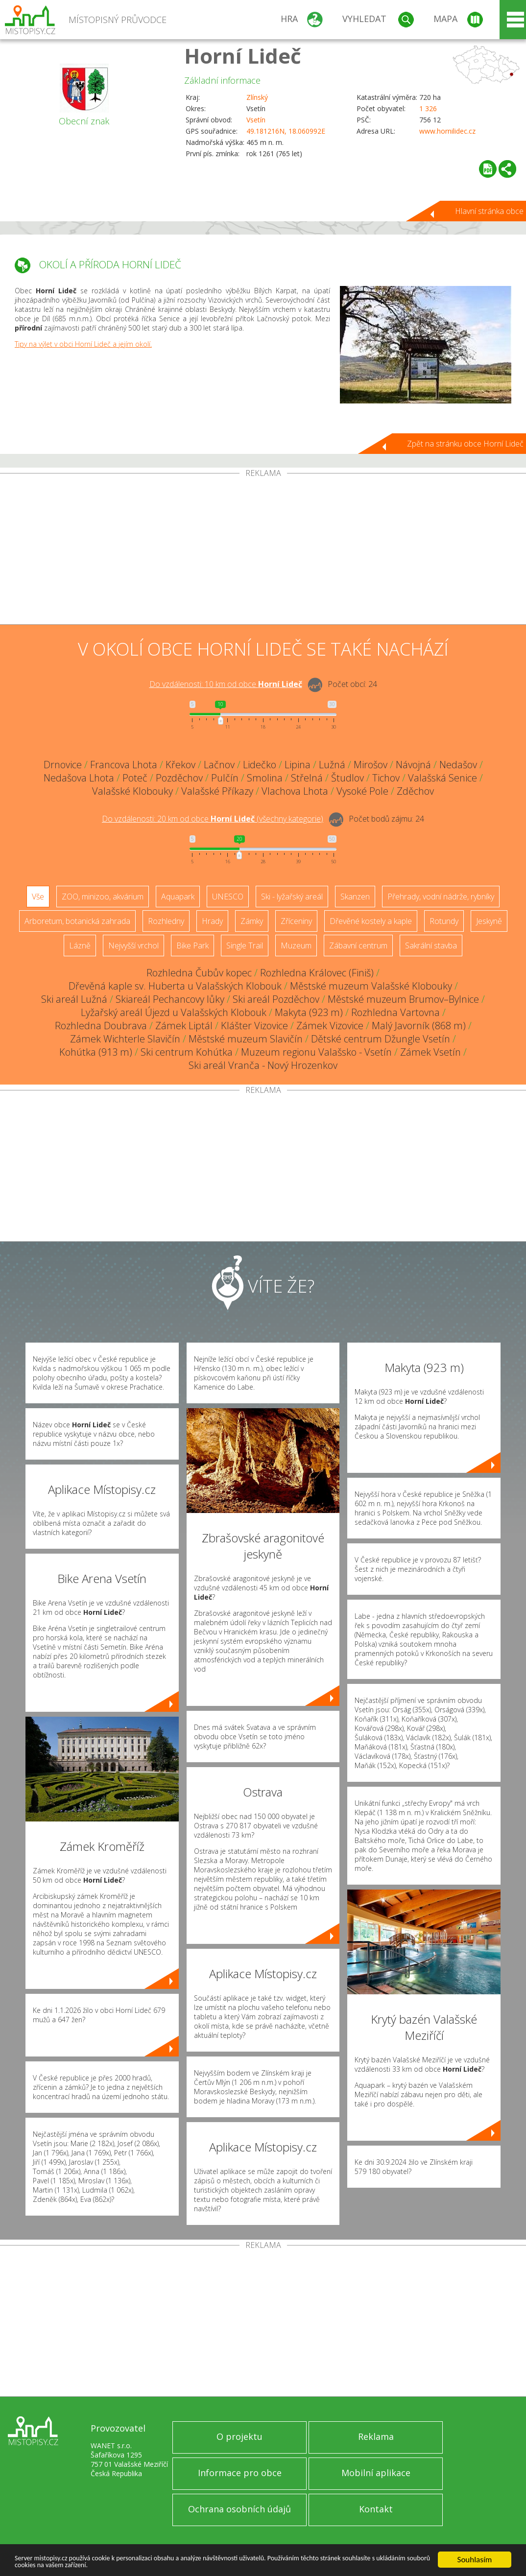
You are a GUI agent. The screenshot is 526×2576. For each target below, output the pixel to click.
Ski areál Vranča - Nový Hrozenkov (263, 1065)
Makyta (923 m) (309, 1012)
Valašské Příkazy (217, 791)
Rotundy (444, 921)
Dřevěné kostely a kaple (371, 921)
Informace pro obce (240, 2473)
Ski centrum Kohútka (187, 1052)
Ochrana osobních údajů (239, 2509)
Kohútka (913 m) (95, 1052)
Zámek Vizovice (329, 1025)
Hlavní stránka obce (489, 211)
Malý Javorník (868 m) (419, 1025)
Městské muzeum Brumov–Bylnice (403, 999)
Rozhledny (166, 921)
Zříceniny (296, 921)
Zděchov (415, 791)
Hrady (212, 921)
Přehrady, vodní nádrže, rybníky (440, 896)
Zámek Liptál (184, 1025)
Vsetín (255, 119)
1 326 (428, 108)
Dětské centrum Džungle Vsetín (380, 1038)
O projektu (239, 2436)
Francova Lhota (123, 764)
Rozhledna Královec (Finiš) (317, 972)
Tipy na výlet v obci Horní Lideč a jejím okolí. (83, 344)
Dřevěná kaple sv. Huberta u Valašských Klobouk (175, 986)
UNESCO (227, 896)
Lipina (298, 764)
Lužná (332, 764)
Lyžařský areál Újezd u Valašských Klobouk (173, 1012)
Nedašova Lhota (79, 777)
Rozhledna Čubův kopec (199, 972)
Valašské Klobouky (132, 791)
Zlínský (257, 97)
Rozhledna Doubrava (101, 1025)
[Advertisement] (263, 550)
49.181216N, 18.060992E (285, 131)
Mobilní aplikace (375, 2473)
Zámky (251, 921)
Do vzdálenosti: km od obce (225, 684)
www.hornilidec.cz (447, 131)
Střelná (307, 777)
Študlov (347, 777)
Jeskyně (489, 921)
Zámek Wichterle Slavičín (125, 1038)
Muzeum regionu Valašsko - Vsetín (316, 1052)
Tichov (386, 777)
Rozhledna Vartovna (395, 1012)
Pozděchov (179, 777)
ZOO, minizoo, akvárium (102, 896)
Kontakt (376, 2509)
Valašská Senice (442, 777)
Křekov (180, 764)
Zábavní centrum (358, 945)
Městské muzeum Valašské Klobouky (371, 986)
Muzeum (296, 945)
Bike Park (192, 945)
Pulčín (225, 777)
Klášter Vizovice (254, 1025)
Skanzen (355, 896)
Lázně (80, 945)
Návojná (413, 764)
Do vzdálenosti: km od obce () (212, 818)
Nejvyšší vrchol (133, 945)
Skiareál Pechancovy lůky (170, 999)
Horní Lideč (242, 56)
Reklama (376, 2436)
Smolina (265, 777)
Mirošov (370, 764)
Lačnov (219, 764)
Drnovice (63, 764)
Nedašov (458, 764)
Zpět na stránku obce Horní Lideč (465, 443)
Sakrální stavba (431, 945)
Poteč (134, 777)
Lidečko (259, 764)
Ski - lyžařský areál (292, 896)
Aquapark (177, 896)
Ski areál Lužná (74, 999)
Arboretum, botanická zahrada (77, 921)
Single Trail (244, 945)
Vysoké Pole (362, 791)
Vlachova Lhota (295, 791)
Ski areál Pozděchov (276, 999)
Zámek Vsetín (430, 1052)
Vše (38, 896)
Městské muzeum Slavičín (246, 1038)
